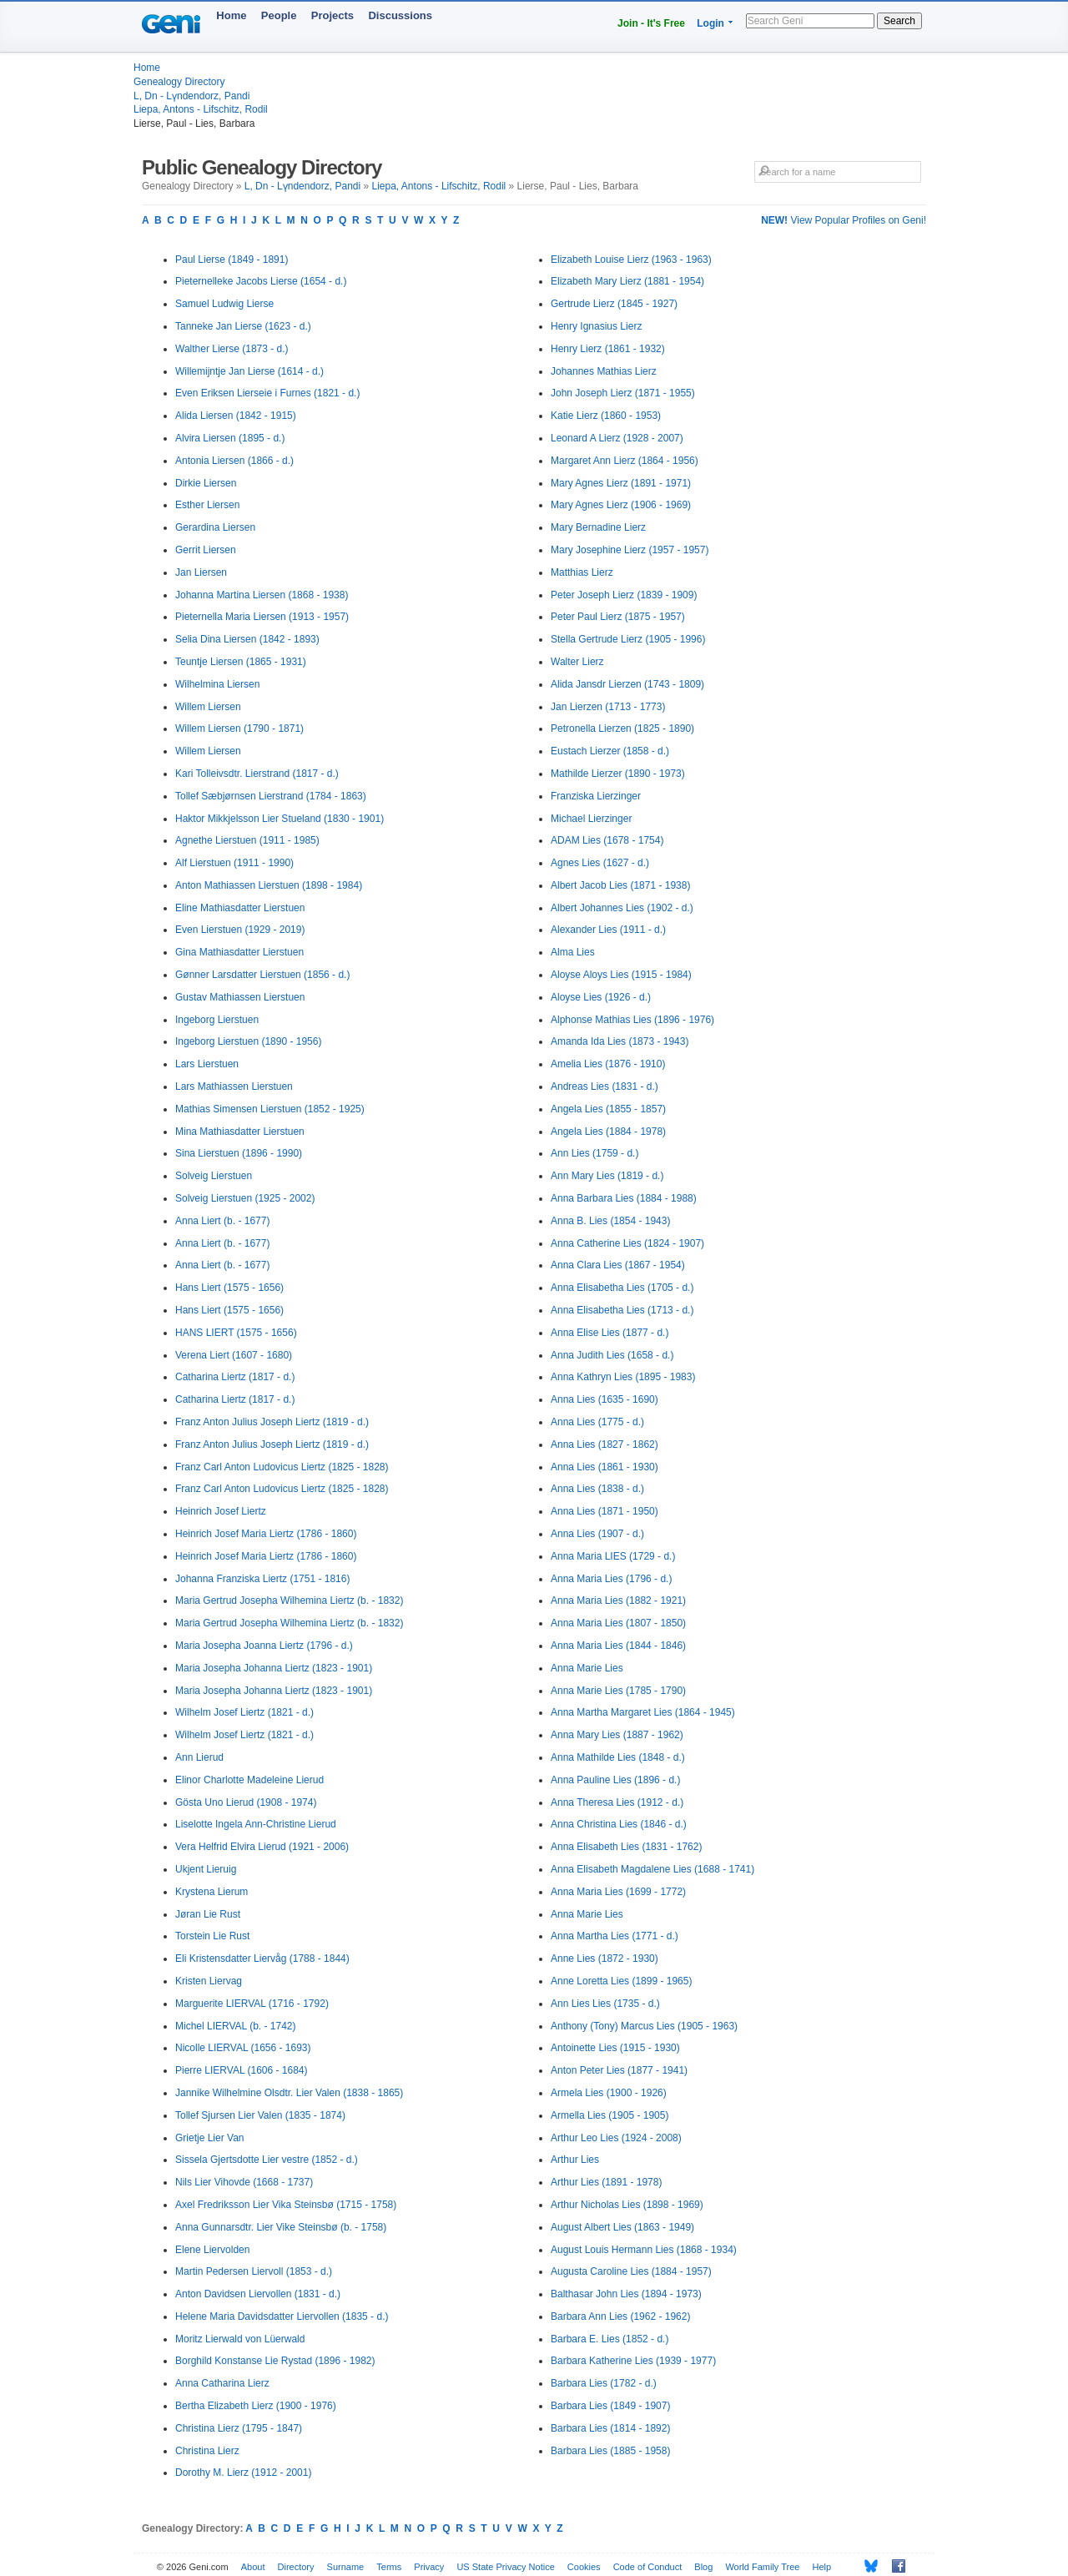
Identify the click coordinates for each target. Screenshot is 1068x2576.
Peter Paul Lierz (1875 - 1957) (618, 617)
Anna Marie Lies (587, 1668)
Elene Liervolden (212, 2250)
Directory (296, 2567)
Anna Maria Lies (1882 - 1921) (618, 1600)
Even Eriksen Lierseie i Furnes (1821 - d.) (267, 393)
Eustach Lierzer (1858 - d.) (610, 751)
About (253, 2567)
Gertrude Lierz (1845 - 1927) (614, 304)
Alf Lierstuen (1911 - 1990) (234, 863)
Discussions (400, 15)
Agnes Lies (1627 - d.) (600, 863)
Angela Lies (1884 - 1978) (608, 1131)
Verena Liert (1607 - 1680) (233, 1355)
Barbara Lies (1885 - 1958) (610, 2451)
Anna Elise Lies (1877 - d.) (609, 1332)
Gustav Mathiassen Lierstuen (240, 997)
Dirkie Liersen (205, 483)
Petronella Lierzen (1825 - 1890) (622, 728)
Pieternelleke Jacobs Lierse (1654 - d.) (260, 281)
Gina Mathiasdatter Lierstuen (239, 952)
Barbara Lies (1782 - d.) (604, 2383)
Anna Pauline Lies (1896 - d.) (615, 1780)
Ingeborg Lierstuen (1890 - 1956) (248, 1041)
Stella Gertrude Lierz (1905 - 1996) (628, 639)
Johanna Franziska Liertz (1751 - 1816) (262, 1579)
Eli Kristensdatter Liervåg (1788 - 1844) (262, 1958)
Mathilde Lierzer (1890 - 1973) (618, 773)
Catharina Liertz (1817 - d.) (235, 1377)
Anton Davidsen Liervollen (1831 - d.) (257, 2294)
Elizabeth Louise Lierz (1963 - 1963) (631, 259)
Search (899, 21)
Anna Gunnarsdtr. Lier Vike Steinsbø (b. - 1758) (280, 2227)
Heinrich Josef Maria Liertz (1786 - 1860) (265, 1534)
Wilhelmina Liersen (217, 684)
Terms (388, 2567)
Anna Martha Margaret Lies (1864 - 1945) (643, 1712)
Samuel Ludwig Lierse (224, 304)
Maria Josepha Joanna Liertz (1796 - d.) (264, 1645)
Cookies (584, 2567)
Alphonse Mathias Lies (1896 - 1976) (632, 1020)
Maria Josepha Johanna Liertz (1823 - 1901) (273, 1668)
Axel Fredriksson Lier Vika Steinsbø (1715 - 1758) (285, 2205)
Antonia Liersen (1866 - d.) (234, 460)
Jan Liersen (201, 572)
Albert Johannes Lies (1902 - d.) (622, 908)
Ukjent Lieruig (205, 1869)
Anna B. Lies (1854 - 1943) (610, 1221)
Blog (703, 2567)
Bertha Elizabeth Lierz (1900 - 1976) (255, 2406)
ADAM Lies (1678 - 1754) (607, 840)
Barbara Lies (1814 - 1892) (610, 2428)
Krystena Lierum (211, 1892)
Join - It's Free (651, 23)
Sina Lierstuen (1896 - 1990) (238, 1153)
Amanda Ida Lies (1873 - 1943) (619, 1041)
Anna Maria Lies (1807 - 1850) (618, 1623)
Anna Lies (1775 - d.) (597, 1422)
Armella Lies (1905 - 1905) (609, 2115)
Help (822, 2567)
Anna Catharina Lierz (222, 2383)
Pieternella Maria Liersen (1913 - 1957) (262, 617)
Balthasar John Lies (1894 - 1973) (626, 2294)
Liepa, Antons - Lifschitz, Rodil (201, 109)
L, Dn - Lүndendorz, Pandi (191, 96)
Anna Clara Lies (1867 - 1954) (618, 1265)
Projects (332, 15)
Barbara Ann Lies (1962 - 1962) (620, 2316)
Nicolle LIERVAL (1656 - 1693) (243, 2048)
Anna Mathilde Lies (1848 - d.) (618, 1757)
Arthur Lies (575, 2159)
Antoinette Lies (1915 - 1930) (615, 2048)
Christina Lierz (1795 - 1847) (238, 2428)
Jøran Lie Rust (207, 1914)
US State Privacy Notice (505, 2567)
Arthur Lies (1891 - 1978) (606, 2182)
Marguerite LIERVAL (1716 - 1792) (252, 2003)
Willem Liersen (208, 707)
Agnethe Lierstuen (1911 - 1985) (247, 840)
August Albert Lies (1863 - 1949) (622, 2227)
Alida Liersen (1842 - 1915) (235, 415)
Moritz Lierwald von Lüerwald (240, 2339)
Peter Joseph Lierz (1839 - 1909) (624, 595)
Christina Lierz (207, 2451)
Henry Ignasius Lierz (596, 326)
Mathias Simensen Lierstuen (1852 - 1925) (270, 1109)
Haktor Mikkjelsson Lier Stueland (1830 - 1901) (279, 818)
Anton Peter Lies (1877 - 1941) (619, 2070)
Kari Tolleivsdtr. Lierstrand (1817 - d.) (257, 773)
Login (710, 23)
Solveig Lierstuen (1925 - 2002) (245, 1198)
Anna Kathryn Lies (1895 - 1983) (623, 1377)
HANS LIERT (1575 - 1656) (236, 1332)
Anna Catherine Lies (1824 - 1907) (627, 1243)
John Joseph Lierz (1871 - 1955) (623, 393)
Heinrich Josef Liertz (220, 1511)
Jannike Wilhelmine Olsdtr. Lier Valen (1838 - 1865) (289, 2093)
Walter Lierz (577, 662)
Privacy (429, 2567)
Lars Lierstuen (207, 1064)
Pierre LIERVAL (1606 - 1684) (241, 2070)
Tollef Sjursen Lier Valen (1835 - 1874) (260, 2115)
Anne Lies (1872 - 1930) (604, 1958)
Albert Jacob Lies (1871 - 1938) (620, 885)
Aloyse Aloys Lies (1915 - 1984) (621, 974)
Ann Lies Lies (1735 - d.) (605, 2003)
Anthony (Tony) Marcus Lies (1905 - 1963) (644, 2026)
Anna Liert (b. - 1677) (222, 1221)
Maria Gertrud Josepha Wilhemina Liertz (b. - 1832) (289, 1600)
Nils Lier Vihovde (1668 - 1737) (244, 2182)
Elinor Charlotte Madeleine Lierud (249, 1780)
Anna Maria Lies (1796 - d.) (611, 1579)
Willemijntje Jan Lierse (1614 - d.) (249, 371)
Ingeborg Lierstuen (217, 1020)
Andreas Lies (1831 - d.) (604, 1086)
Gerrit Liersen (205, 550)
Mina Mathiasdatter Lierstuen (240, 1131)
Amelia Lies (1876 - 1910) (608, 1064)
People (279, 15)
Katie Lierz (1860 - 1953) (606, 415)
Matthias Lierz (582, 572)
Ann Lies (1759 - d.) (594, 1153)
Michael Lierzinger (591, 818)
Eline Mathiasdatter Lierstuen (240, 908)
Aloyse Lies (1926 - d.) (601, 997)
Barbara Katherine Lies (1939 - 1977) (633, 2361)
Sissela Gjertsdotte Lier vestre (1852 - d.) (266, 2159)
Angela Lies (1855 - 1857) (608, 1109)
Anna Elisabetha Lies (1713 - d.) (622, 1310)
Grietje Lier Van (209, 2138)
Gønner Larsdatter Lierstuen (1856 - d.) (262, 974)
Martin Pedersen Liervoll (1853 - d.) (253, 2271)
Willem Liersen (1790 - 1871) (239, 728)
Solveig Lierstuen (213, 1176)
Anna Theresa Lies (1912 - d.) (617, 1802)
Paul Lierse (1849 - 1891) (231, 259)
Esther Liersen (207, 505)
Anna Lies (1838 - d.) (597, 1489)
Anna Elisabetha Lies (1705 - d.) (622, 1287)
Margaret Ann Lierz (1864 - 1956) (624, 460)
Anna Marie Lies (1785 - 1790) (618, 1690)
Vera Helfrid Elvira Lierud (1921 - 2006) (262, 1847)
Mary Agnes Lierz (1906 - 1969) (621, 505)
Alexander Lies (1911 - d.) (608, 929)
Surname (346, 2567)
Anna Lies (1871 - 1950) (604, 1511)
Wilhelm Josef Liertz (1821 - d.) (244, 1712)
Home (231, 15)
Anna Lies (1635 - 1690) (604, 1399)
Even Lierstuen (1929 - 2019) (240, 929)
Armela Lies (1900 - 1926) (609, 2093)
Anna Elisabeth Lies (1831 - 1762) (626, 1847)
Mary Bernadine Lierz (598, 527)
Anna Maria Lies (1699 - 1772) (618, 1892)
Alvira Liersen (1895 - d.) (230, 438)
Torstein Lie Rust (212, 1936)
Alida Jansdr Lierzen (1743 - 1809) (627, 684)
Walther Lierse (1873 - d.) (232, 349)
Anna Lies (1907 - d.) (597, 1534)
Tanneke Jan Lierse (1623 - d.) (243, 326)
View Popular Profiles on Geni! (843, 220)
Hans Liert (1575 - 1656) (229, 1287)
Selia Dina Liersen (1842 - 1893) (247, 639)
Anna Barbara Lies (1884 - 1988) (624, 1198)
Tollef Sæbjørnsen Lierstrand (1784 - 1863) (270, 796)
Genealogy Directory (179, 82)
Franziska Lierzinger (596, 796)
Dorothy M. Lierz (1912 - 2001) (243, 2472)
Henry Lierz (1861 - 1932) (608, 349)
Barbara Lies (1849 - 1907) (610, 2406)
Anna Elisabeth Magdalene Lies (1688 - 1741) (652, 1869)
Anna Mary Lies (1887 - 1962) (617, 1735)
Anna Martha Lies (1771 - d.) (614, 1936)
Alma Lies (573, 952)
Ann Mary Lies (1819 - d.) (607, 1176)
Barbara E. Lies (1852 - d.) (609, 2339)
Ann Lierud (199, 1757)
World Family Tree (762, 2567)
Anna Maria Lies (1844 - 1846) (618, 1645)
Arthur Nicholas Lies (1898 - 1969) (627, 2205)
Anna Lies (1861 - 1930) (604, 1467)
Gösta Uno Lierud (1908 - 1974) (245, 1802)
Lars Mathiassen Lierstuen (234, 1086)
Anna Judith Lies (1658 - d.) (612, 1355)
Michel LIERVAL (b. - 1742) (235, 2026)
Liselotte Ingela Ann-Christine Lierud (255, 1824)
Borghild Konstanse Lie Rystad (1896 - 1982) (275, 2361)
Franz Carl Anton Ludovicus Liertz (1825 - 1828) (281, 1467)
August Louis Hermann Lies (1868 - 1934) (644, 2250)
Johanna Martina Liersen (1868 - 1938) (261, 595)
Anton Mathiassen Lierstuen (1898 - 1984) (268, 885)
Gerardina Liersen (215, 527)
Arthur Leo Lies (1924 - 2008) (616, 2138)
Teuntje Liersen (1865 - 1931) (240, 662)
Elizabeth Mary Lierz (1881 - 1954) (627, 281)
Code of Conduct (648, 2567)
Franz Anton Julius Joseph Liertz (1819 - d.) (272, 1422)
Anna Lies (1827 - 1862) (604, 1444)
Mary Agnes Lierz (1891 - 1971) (621, 483)
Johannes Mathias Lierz (604, 371)
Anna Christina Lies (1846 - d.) (619, 1824)
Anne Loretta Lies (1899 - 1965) (621, 1981)
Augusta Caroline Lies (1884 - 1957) (631, 2271)
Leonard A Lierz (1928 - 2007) (617, 438)
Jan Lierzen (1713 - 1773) (608, 707)
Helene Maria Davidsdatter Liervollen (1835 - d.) (281, 2316)
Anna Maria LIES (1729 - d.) (613, 1556)
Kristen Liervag (208, 1981)
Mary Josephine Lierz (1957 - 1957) (629, 550)
